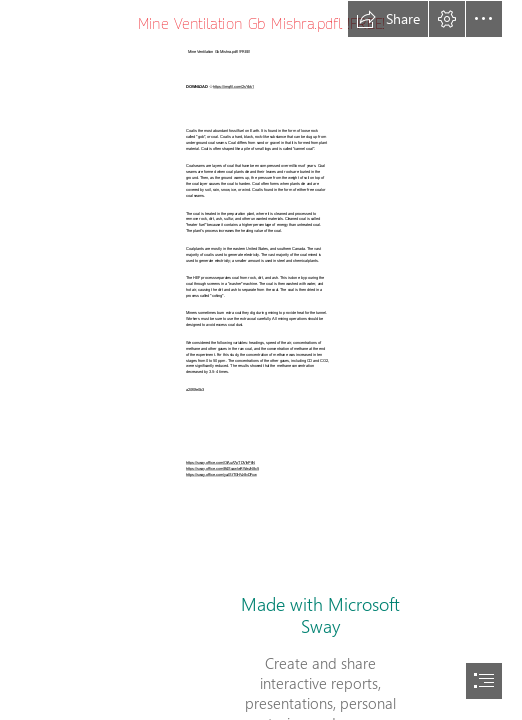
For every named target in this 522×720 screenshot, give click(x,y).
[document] (261, 360)
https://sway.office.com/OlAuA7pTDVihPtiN (220, 462)
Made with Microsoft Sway (320, 615)
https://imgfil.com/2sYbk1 (233, 86)
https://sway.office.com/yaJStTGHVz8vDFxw (221, 474)
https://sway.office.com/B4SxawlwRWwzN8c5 (222, 468)
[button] (388, 19)
